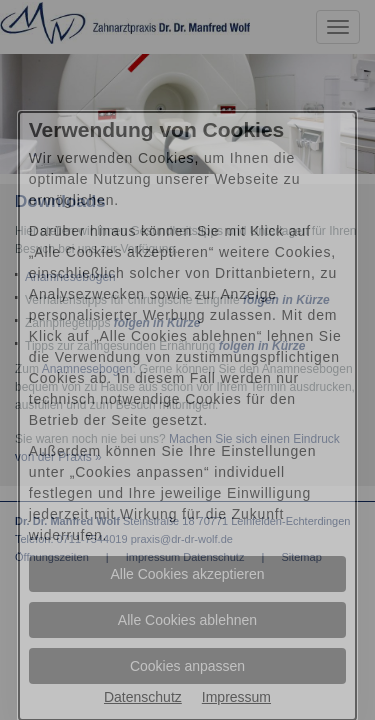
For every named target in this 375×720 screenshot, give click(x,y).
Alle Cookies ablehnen (187, 620)
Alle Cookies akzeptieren (187, 574)
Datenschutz (143, 697)
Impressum (236, 697)
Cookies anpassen (187, 666)
